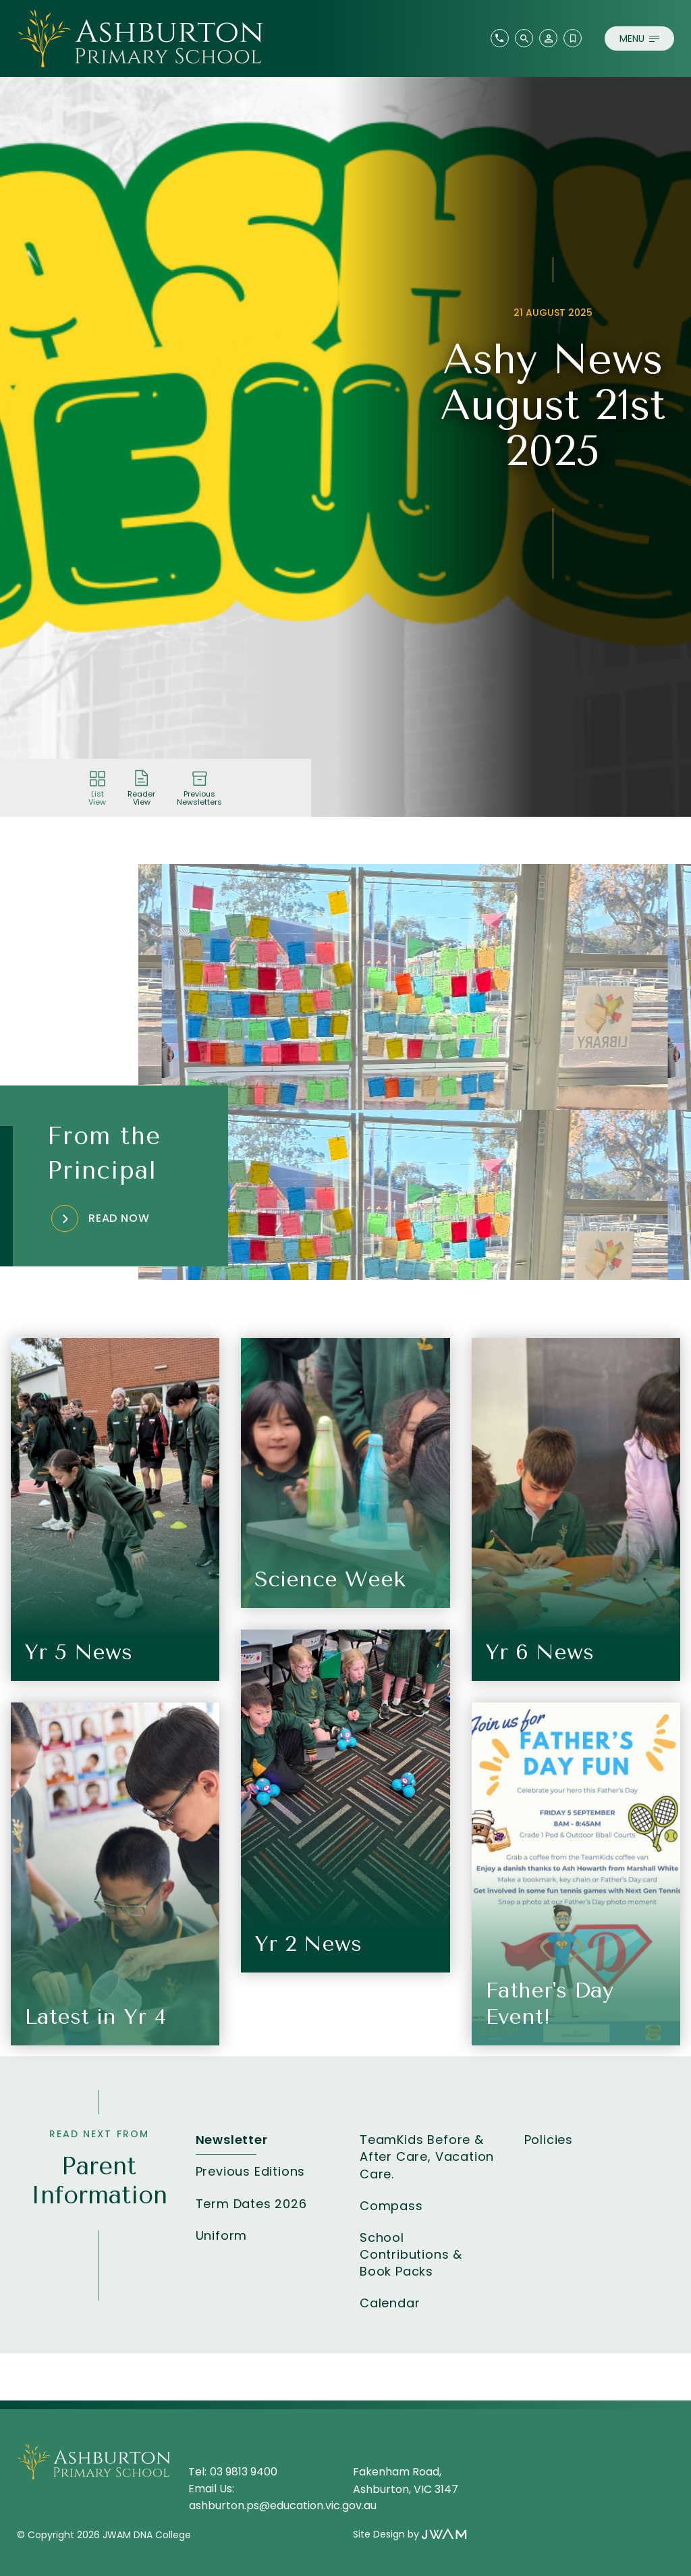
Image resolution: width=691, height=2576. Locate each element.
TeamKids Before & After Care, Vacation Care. (427, 2156)
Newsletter (232, 2139)
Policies (548, 2139)
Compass (391, 2205)
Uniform (222, 2235)
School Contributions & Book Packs (411, 2254)
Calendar (390, 2303)
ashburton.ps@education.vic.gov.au (283, 2505)
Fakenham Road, (398, 2471)
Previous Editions (251, 2171)
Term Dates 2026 (251, 2203)
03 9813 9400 (243, 2471)
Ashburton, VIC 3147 (405, 2489)
